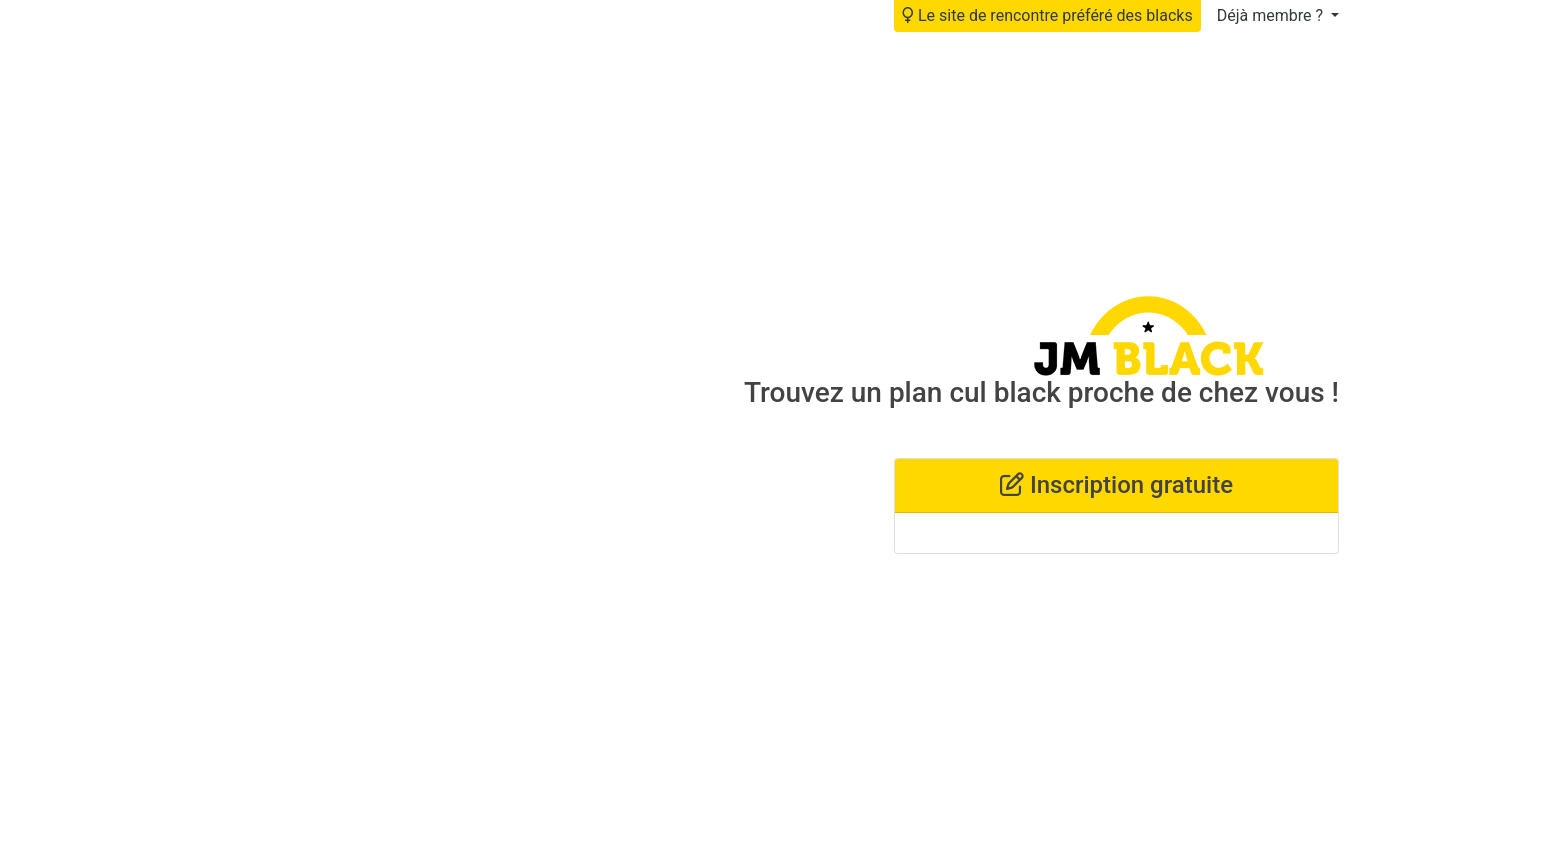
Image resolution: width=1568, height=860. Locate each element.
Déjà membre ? (1272, 15)
